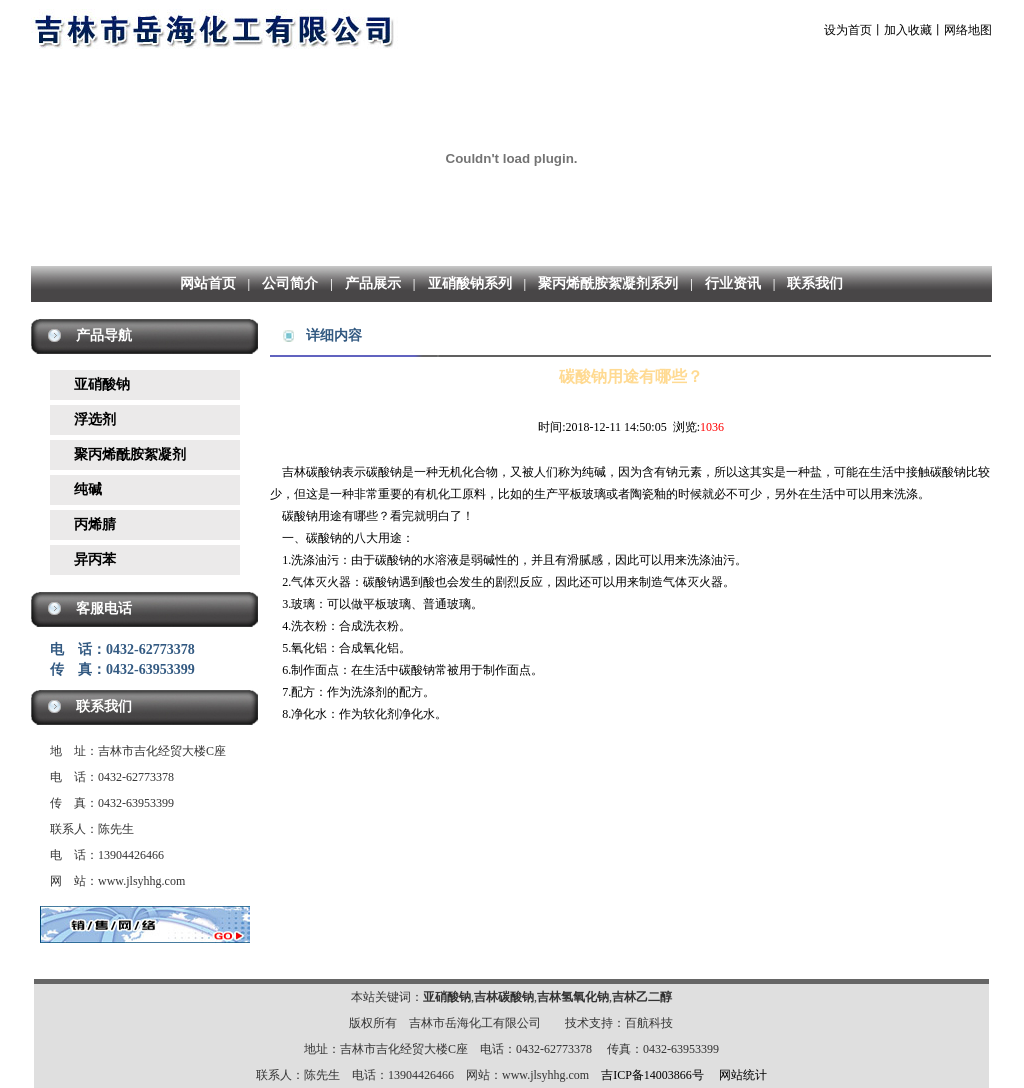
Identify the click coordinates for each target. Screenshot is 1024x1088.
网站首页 (208, 283)
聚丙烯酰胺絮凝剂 (130, 454)
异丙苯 (95, 559)
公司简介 (290, 283)
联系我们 (815, 283)
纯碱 (88, 489)
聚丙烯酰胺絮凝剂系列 (608, 283)
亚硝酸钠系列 (470, 283)
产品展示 (373, 283)
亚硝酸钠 (102, 384)
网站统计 (743, 1075)
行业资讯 (733, 283)
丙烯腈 (95, 524)
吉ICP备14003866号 (652, 1075)
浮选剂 (95, 419)
